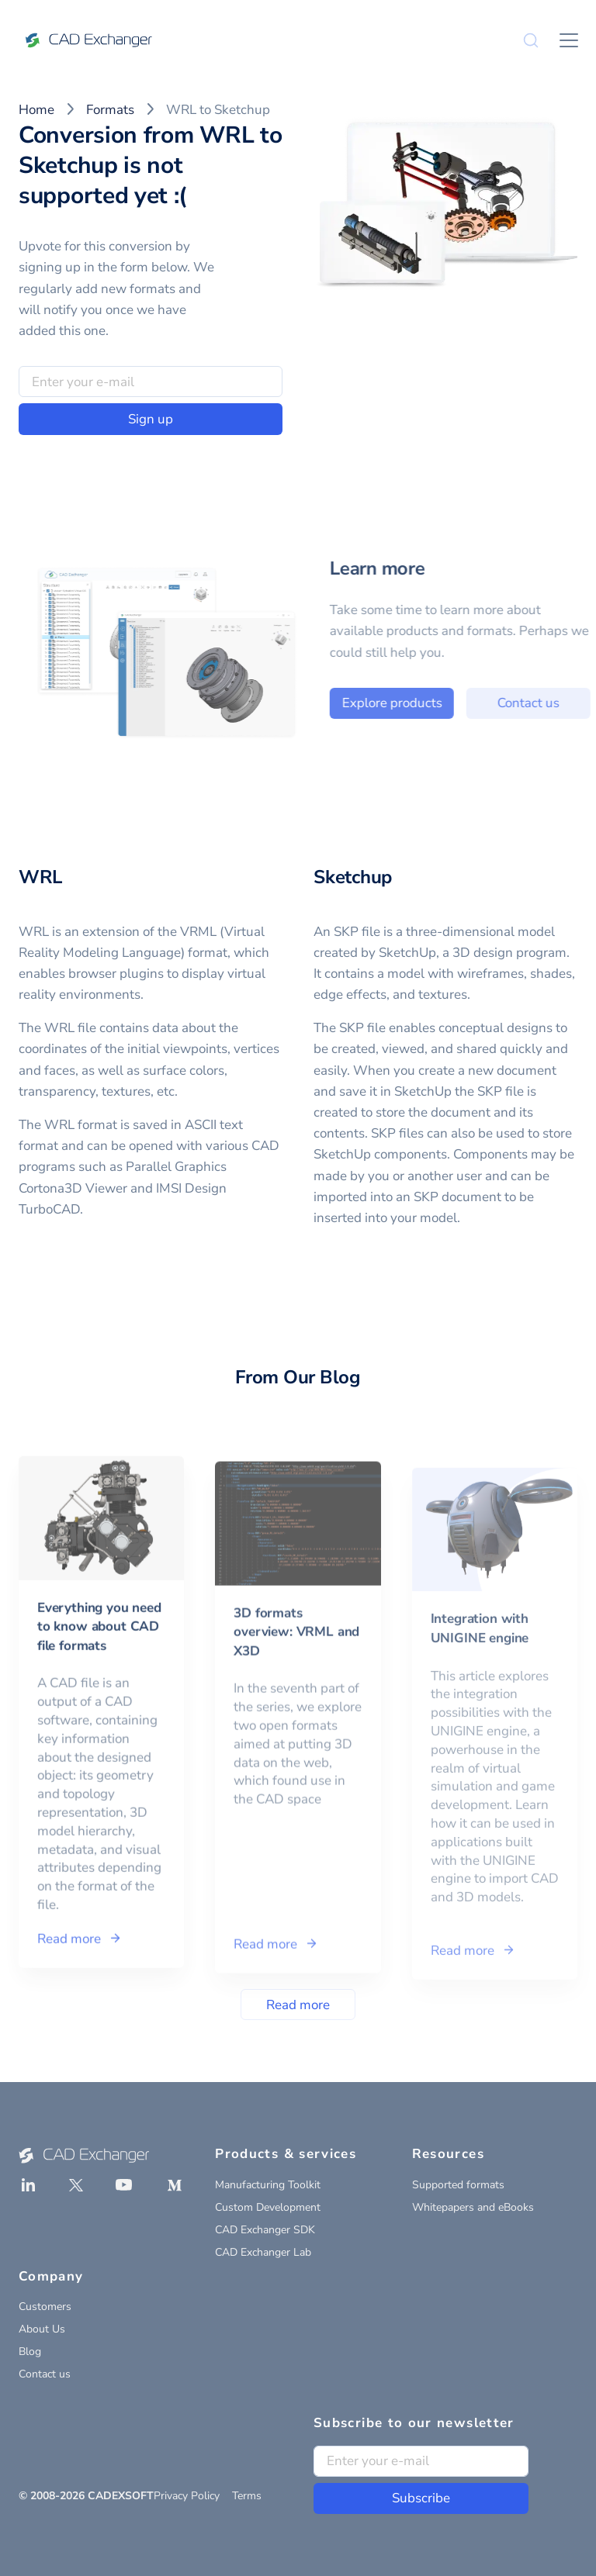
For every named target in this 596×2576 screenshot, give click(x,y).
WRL (40, 877)
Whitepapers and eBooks (473, 2207)
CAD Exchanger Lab (263, 2252)
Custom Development (268, 2207)
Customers (45, 2306)
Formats (110, 110)
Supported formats (458, 2184)
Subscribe (421, 2498)
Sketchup (353, 877)
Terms (247, 2495)
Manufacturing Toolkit (268, 2184)
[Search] (531, 40)
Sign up (150, 419)
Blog (30, 2351)
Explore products (440, 703)
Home (36, 110)
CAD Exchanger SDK (265, 2229)
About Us (42, 2329)
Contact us (45, 2374)
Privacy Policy (187, 2495)
